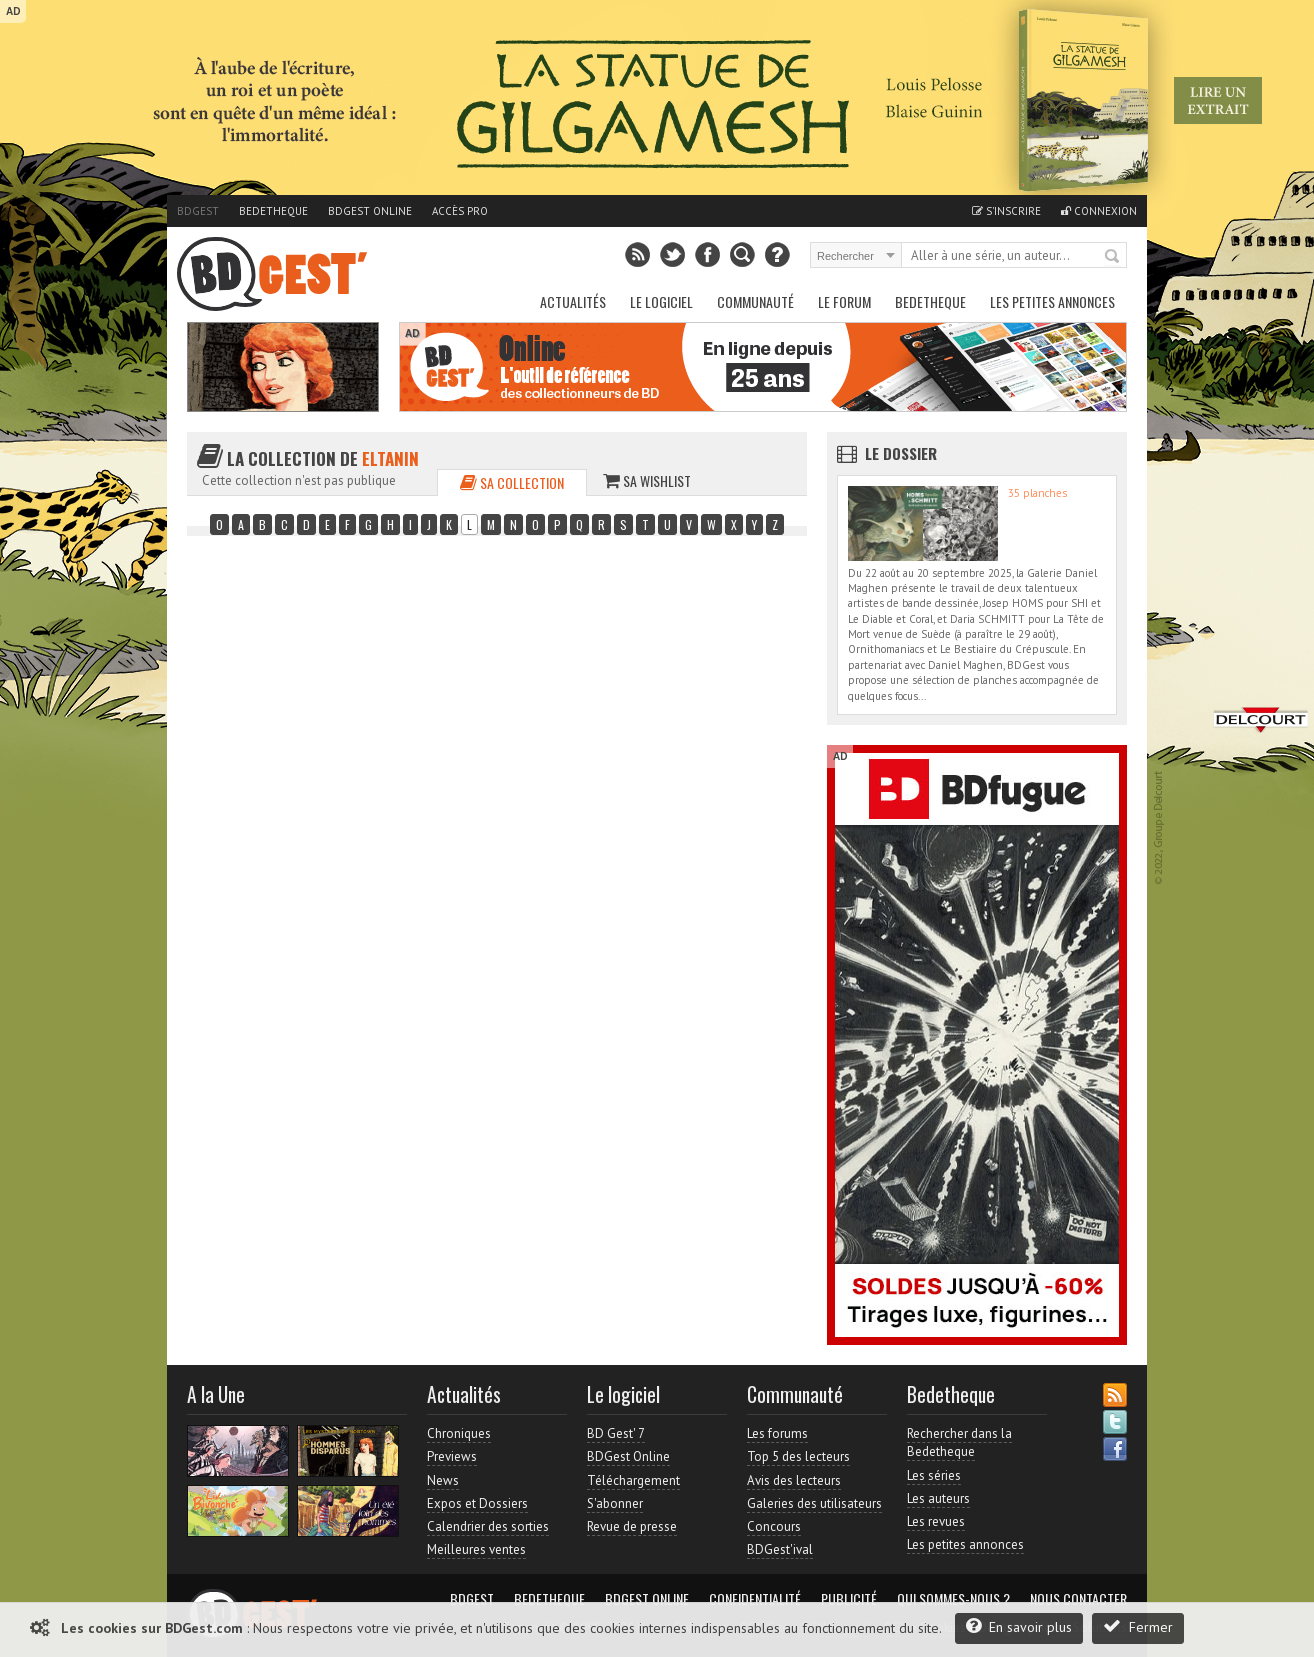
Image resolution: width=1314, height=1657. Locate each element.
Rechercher (1113, 257)
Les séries (934, 1475)
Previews (452, 1456)
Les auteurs (938, 1498)
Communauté (755, 301)
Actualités (573, 301)
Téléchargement (633, 1480)
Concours (774, 1526)
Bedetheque (273, 211)
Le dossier (901, 453)
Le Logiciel (661, 301)
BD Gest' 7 (616, 1433)
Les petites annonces (1052, 301)
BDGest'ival (780, 1549)
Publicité (849, 1599)
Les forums (777, 1433)
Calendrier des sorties (488, 1526)
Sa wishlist (647, 480)
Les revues (936, 1521)
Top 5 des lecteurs (798, 1456)
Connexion (1099, 211)
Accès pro (460, 211)
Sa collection (512, 482)
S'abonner (615, 1503)
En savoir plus (1019, 1626)
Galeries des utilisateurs (814, 1503)
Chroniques (459, 1433)
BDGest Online (370, 211)
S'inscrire (1006, 211)
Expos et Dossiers (477, 1503)
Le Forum (844, 301)
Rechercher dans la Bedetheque (959, 1442)
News (443, 1480)
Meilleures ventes (476, 1549)
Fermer (1138, 1626)
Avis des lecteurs (794, 1480)
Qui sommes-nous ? (953, 1599)
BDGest (198, 211)
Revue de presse (632, 1526)
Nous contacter (1078, 1599)
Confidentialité (755, 1599)
